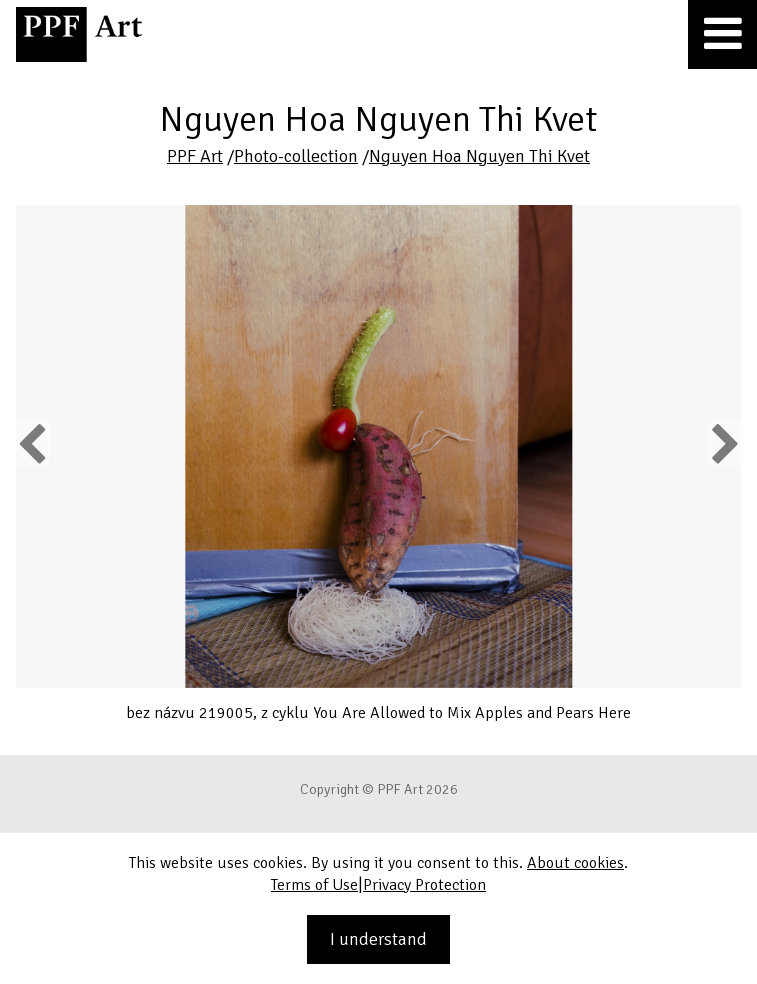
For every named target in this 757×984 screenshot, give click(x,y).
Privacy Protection (424, 885)
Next (723, 443)
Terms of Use (314, 885)
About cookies (575, 863)
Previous (33, 443)
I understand (378, 939)
